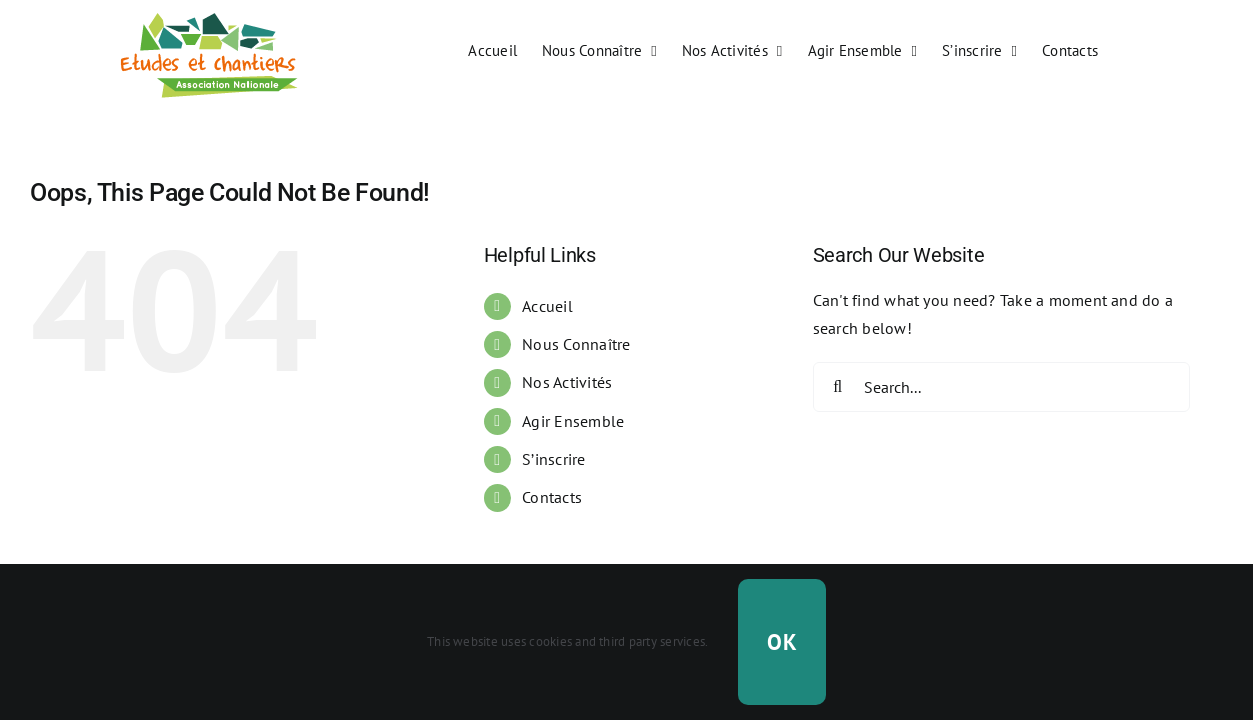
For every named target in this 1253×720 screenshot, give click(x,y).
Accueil (547, 306)
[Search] (838, 387)
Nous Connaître (576, 344)
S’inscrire (553, 459)
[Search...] (1002, 387)
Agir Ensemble (573, 421)
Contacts (552, 497)
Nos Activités (567, 382)
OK (782, 642)
